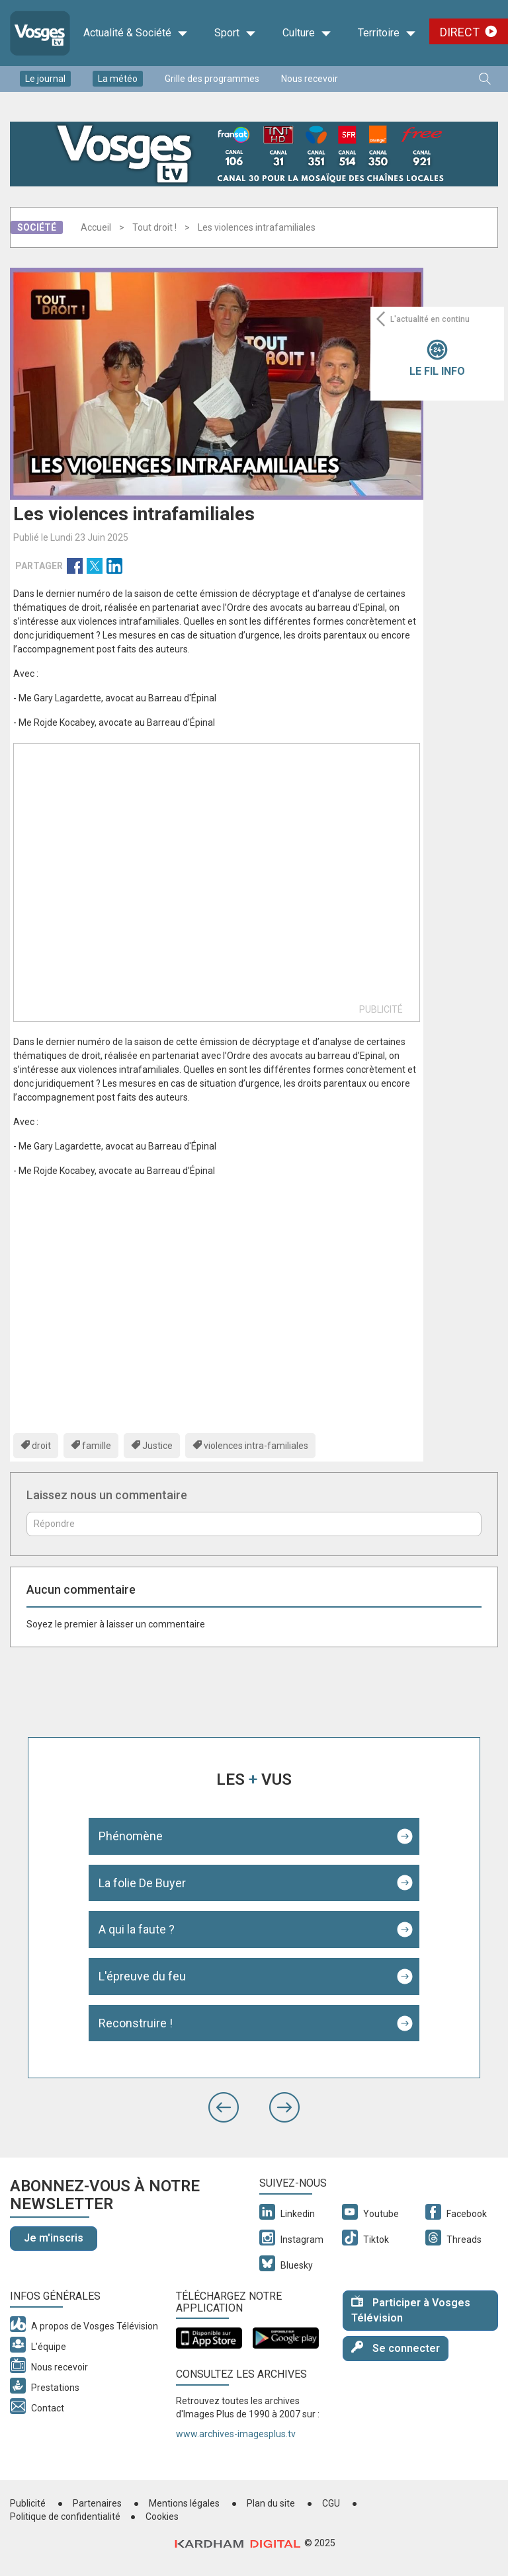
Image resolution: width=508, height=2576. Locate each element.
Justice (157, 1445)
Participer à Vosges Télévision (410, 2309)
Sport (235, 33)
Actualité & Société (135, 33)
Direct (460, 32)
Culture (306, 33)
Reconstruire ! (136, 2023)
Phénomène (131, 1836)
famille (96, 1445)
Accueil (96, 227)
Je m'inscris (53, 2238)
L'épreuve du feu (142, 1976)
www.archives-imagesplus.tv (236, 2434)
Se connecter (395, 2348)
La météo (118, 78)
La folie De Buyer (142, 1883)
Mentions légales (184, 2503)
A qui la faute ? (137, 1929)
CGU (331, 2503)
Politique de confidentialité (65, 2516)
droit (41, 1445)
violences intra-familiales (256, 1445)
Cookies (162, 2516)
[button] (223, 2107)
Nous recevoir (309, 78)
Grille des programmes (212, 78)
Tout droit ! (154, 227)
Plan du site (271, 2503)
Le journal (45, 78)
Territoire (387, 33)
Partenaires (97, 2503)
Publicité (28, 2503)
